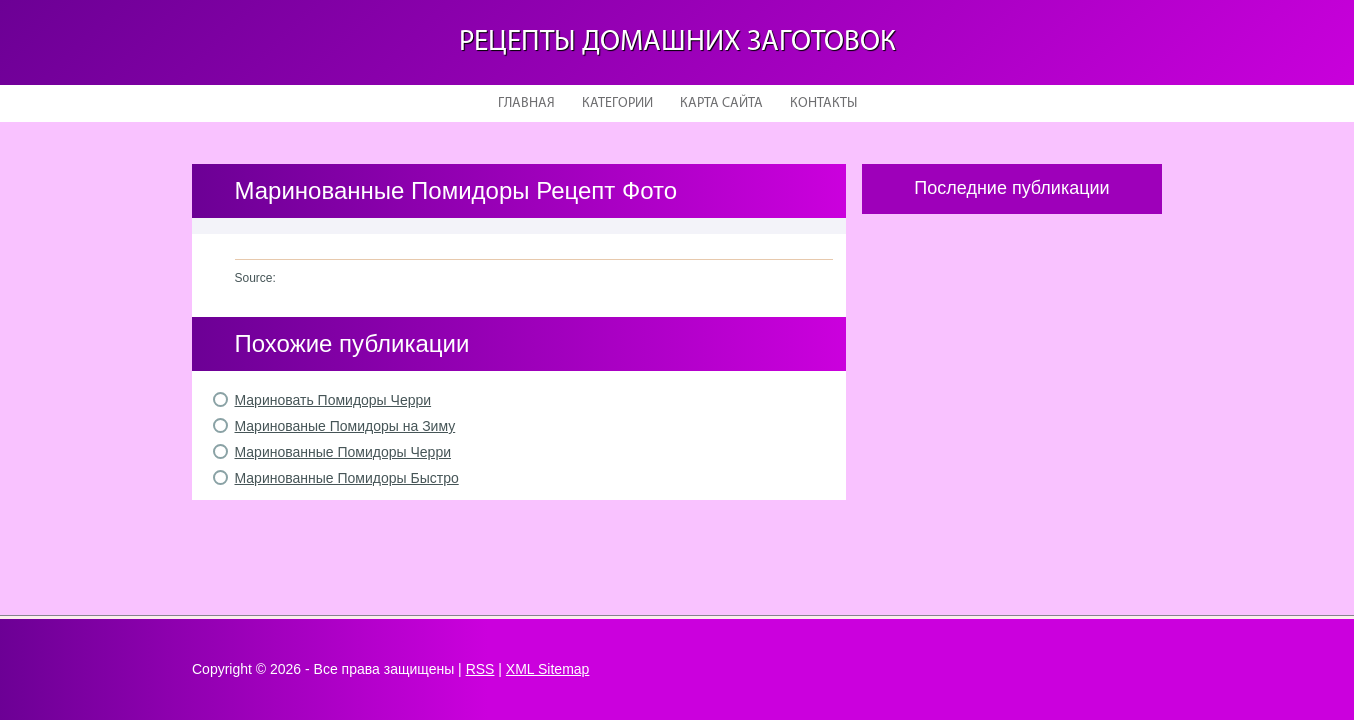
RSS (480, 669)
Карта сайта (721, 103)
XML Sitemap (548, 669)
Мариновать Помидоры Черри (333, 400)
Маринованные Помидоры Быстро (347, 478)
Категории (617, 103)
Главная (526, 103)
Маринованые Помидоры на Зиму (345, 426)
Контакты (823, 103)
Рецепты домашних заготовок (677, 42)
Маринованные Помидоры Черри (343, 452)
